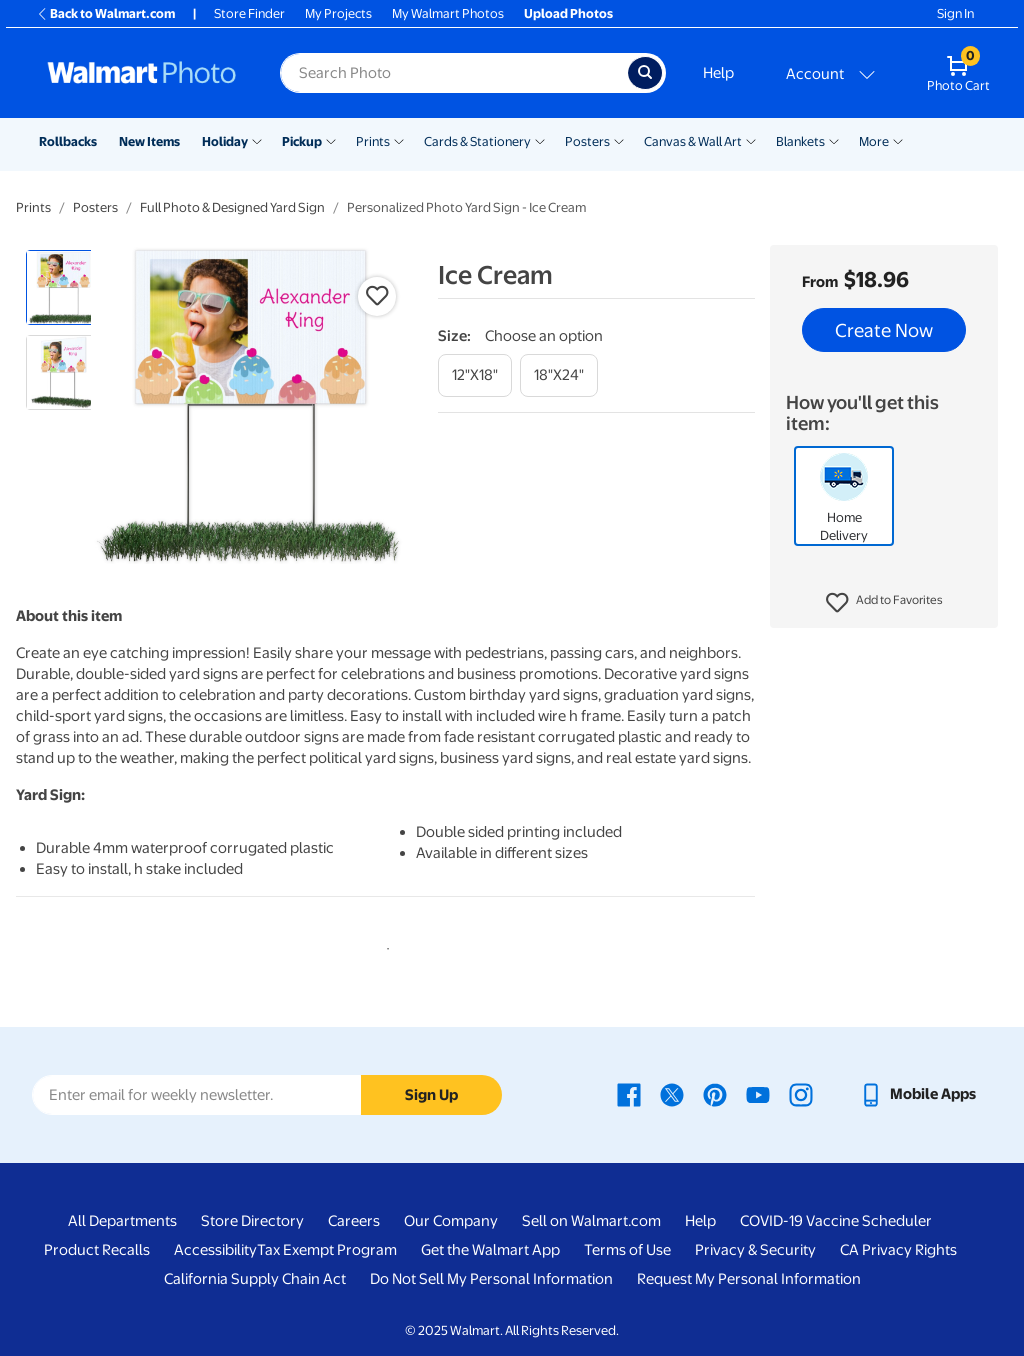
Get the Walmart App (490, 1250)
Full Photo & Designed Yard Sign (232, 207)
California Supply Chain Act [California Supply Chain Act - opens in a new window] (255, 1279)
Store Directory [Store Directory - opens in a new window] (252, 1221)
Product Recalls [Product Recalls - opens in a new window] (97, 1250)
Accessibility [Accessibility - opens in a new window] (215, 1250)
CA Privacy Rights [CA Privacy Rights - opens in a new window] (898, 1250)
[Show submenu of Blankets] (834, 140)
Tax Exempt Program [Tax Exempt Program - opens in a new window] (327, 1250)
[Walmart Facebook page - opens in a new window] (629, 1094)
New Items (149, 141)
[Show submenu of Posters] (619, 140)
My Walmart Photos (448, 13)
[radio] (63, 287)
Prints (373, 141)
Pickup (302, 141)
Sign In (955, 13)
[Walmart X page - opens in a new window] (672, 1094)
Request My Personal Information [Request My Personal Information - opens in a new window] (749, 1279)
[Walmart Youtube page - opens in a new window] (758, 1094)
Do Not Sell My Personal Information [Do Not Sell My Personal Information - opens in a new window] (491, 1279)
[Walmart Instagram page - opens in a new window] (801, 1094)
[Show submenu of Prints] (399, 140)
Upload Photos (568, 13)
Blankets (800, 141)
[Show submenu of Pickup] (331, 140)
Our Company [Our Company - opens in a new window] (451, 1221)
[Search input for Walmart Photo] (454, 73)
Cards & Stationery (477, 141)
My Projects (338, 13)
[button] (884, 603)
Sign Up (431, 1095)
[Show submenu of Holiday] (257, 140)
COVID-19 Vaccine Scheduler (836, 1221)
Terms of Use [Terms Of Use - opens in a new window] (627, 1250)
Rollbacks (68, 141)
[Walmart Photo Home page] (142, 73)
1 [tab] (384, 945)
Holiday (225, 141)
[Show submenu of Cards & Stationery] (540, 140)
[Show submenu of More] (898, 140)
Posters (587, 141)
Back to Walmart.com (105, 13)
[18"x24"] (559, 375)
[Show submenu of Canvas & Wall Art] (751, 140)
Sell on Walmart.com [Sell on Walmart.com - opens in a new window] (591, 1221)
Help (718, 73)
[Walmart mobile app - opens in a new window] (917, 1094)
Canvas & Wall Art (693, 141)
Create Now (884, 330)
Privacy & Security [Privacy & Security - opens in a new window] (755, 1250)
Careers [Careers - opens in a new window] (354, 1221)
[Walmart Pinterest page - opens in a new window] (715, 1094)
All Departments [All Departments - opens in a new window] (122, 1221)
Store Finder (249, 13)
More (874, 141)
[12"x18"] (475, 375)
